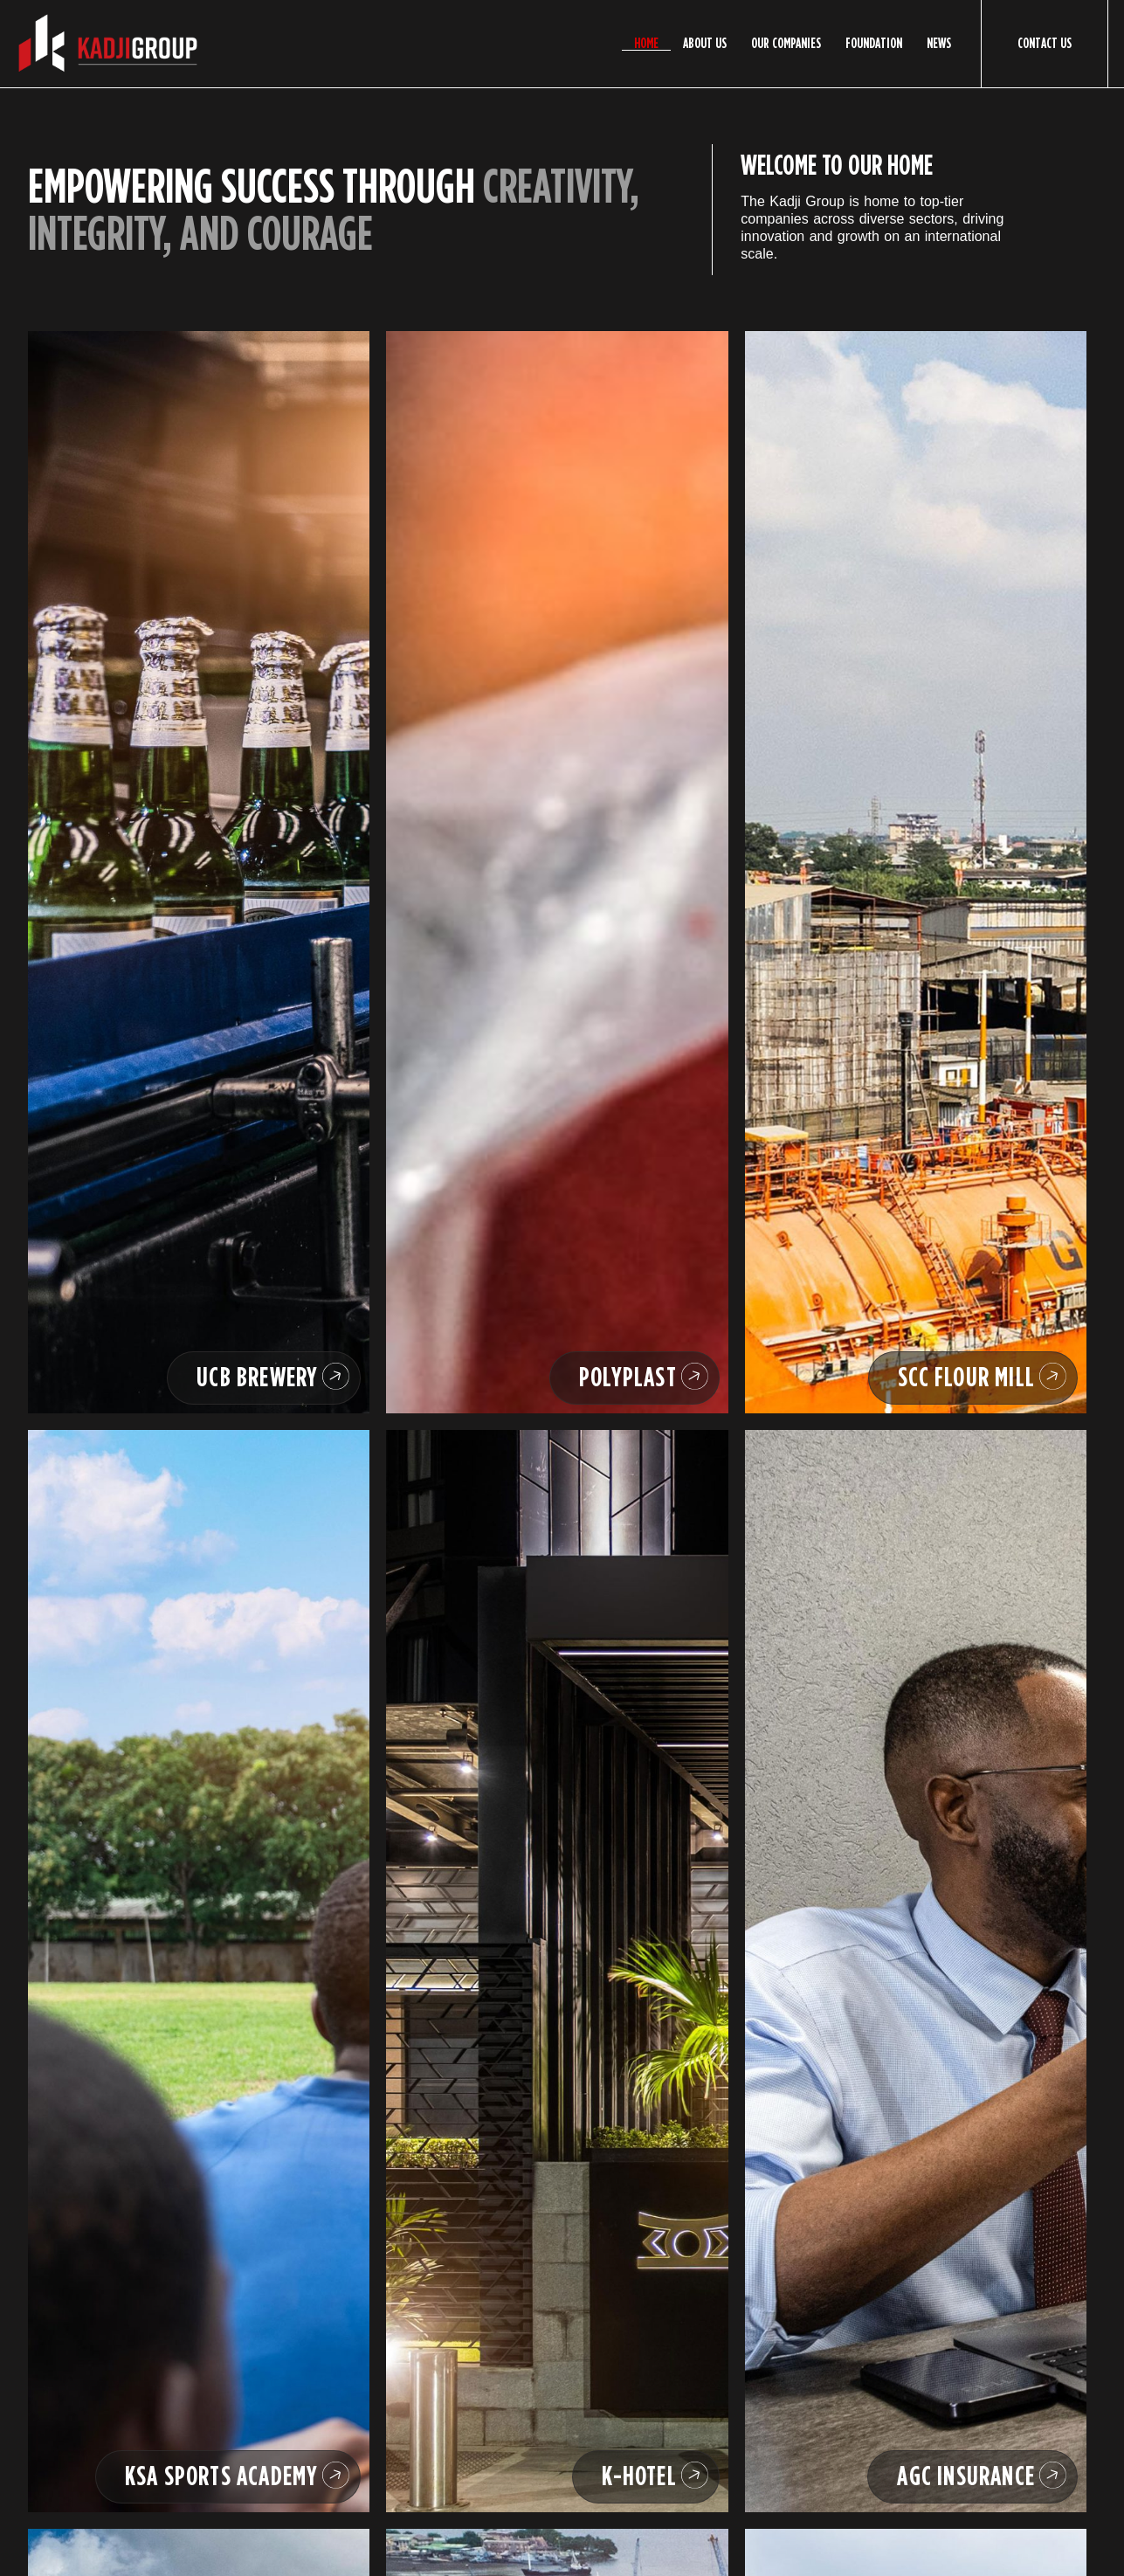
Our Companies (786, 44)
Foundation (873, 44)
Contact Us (1044, 43)
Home (646, 44)
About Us (705, 44)
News (939, 44)
